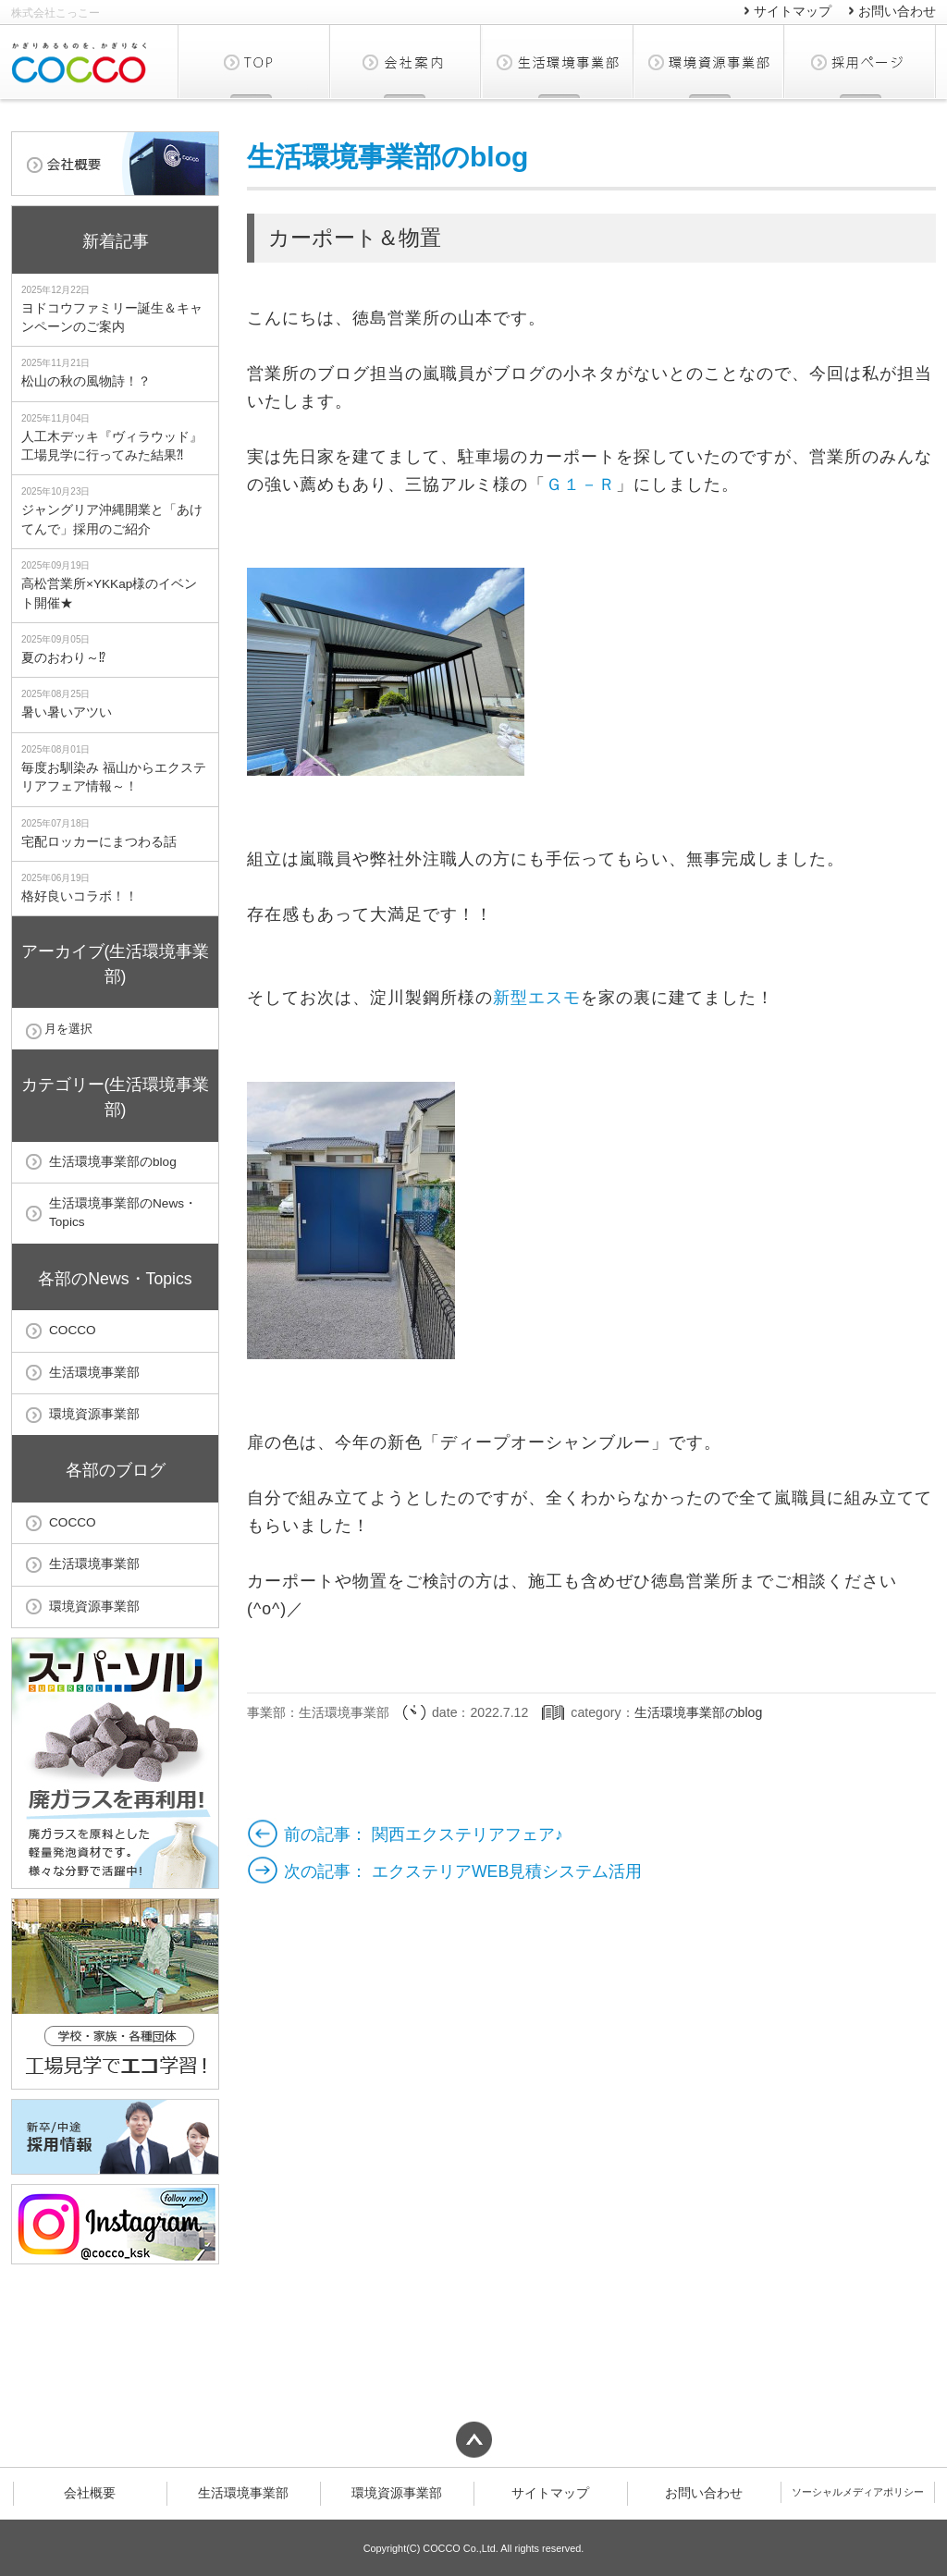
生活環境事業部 (557, 61)
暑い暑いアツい (66, 712)
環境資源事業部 (708, 61)
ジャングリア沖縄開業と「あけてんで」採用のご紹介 (112, 519)
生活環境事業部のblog (387, 156)
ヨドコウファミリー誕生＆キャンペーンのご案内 (112, 317)
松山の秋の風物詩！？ (86, 381)
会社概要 (406, 61)
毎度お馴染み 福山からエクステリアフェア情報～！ (113, 777)
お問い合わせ (897, 11)
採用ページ (860, 61)
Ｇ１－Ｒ (581, 484)
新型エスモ (537, 997)
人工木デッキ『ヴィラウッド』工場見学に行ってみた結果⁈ (112, 446)
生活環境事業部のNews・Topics (123, 1212)
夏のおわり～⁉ (63, 658)
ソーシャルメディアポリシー (858, 2491)
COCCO (72, 1330)
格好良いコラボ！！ (79, 896)
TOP (254, 61)
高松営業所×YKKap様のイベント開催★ (109, 593)
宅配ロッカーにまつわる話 (99, 842)
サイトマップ (792, 11)
